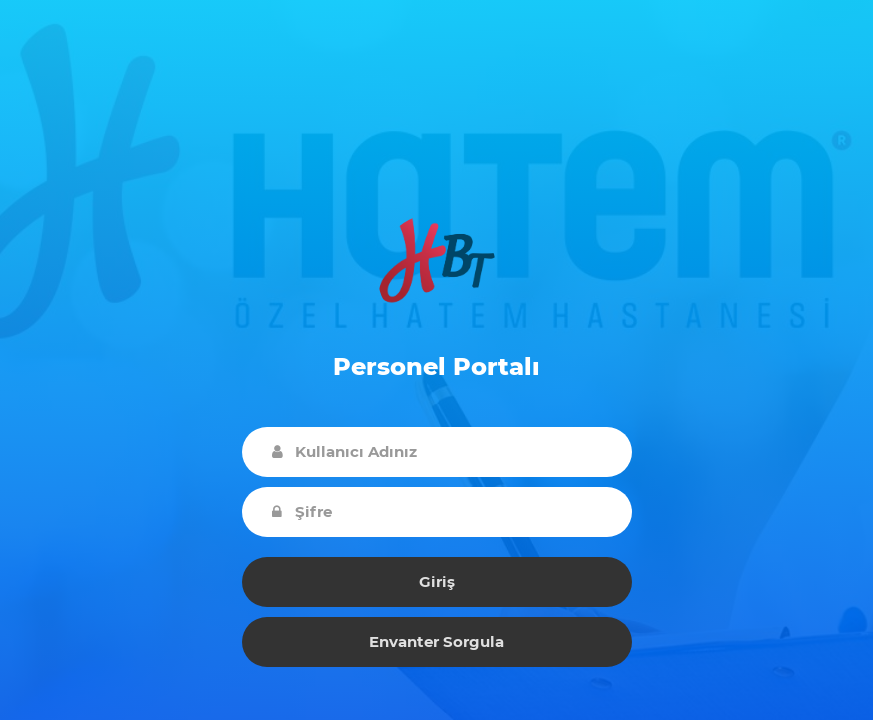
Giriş (437, 581)
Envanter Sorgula (436, 641)
